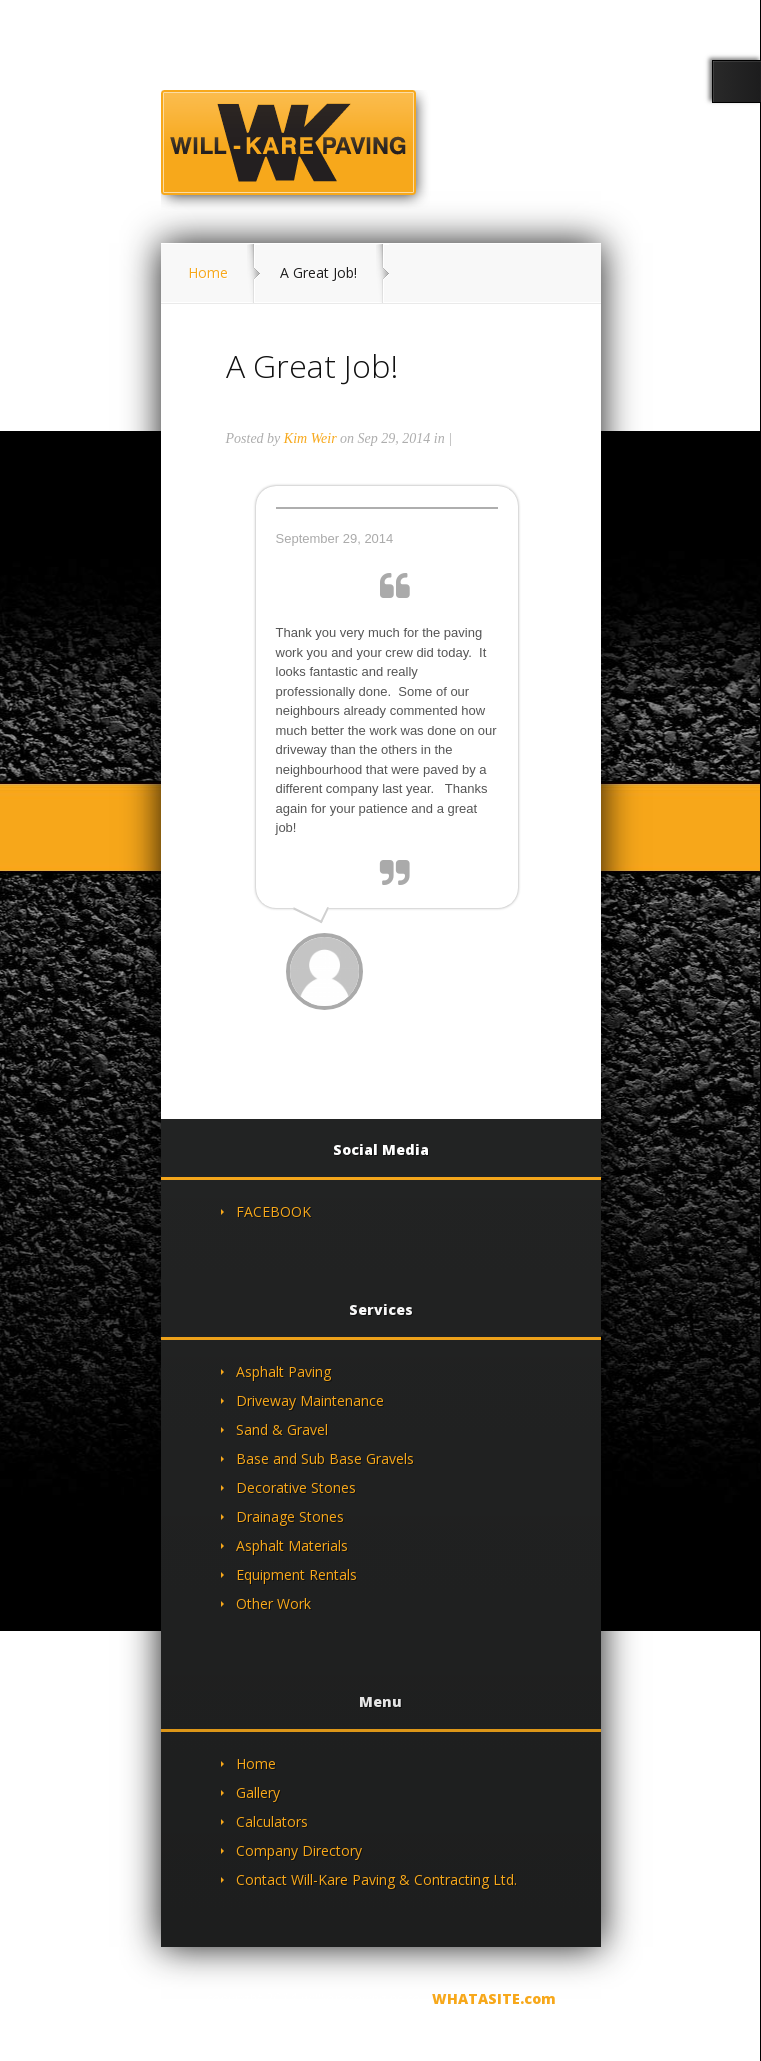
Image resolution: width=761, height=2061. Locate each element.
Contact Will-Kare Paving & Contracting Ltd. (376, 1879)
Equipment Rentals (296, 1574)
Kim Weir (310, 438)
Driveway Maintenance (310, 1400)
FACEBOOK (273, 1211)
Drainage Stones (290, 1516)
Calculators (272, 1821)
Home (208, 272)
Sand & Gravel (282, 1429)
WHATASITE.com (494, 1998)
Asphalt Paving (283, 1371)
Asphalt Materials (292, 1545)
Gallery (258, 1792)
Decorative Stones (296, 1487)
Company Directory (299, 1850)
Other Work (273, 1603)
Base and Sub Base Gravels (325, 1458)
